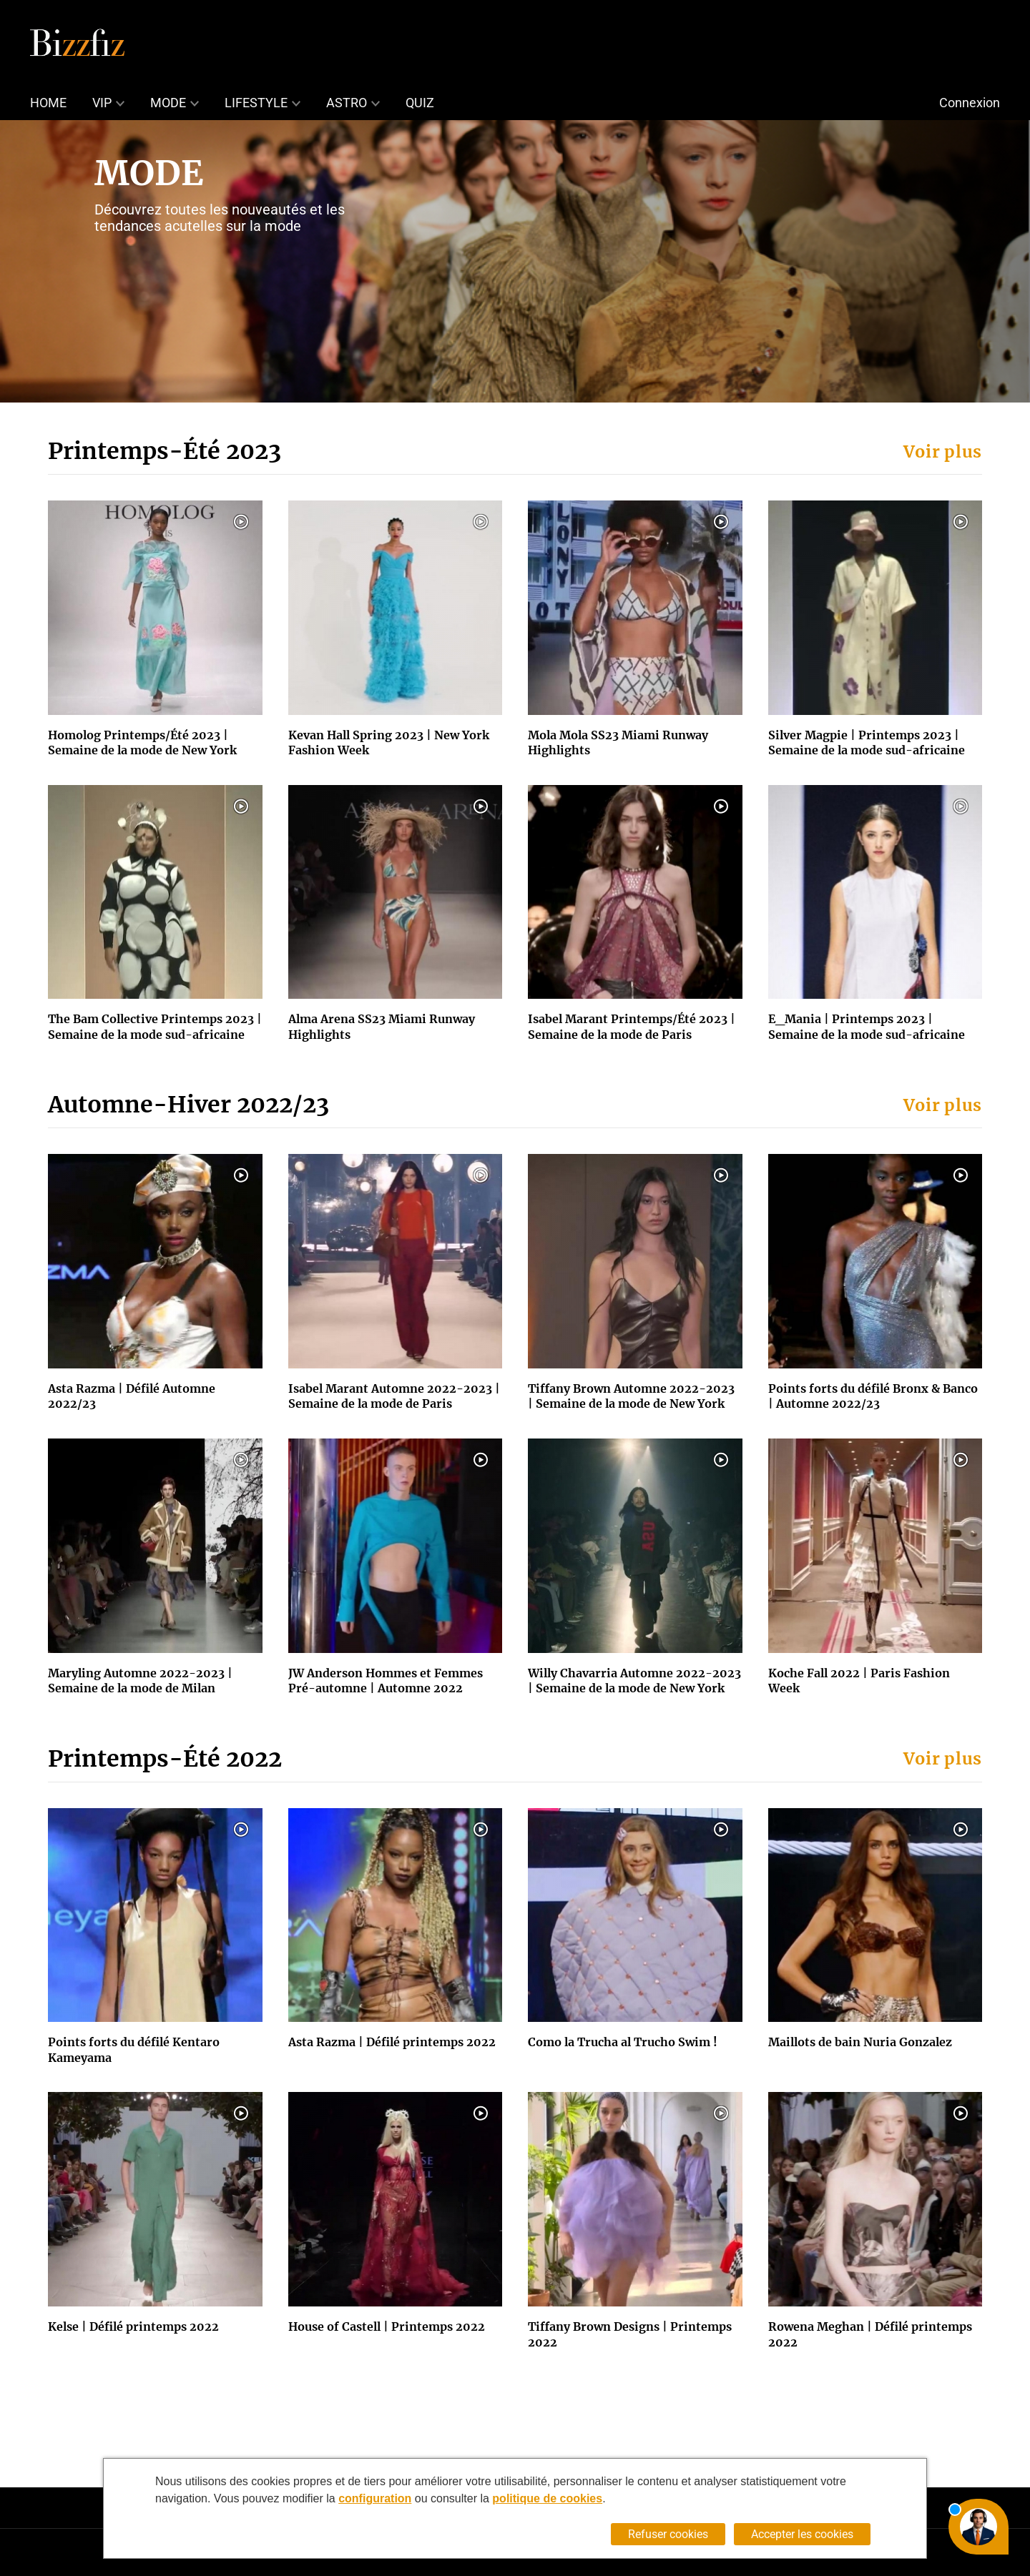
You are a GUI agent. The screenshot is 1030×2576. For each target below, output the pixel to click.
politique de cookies (547, 2498)
